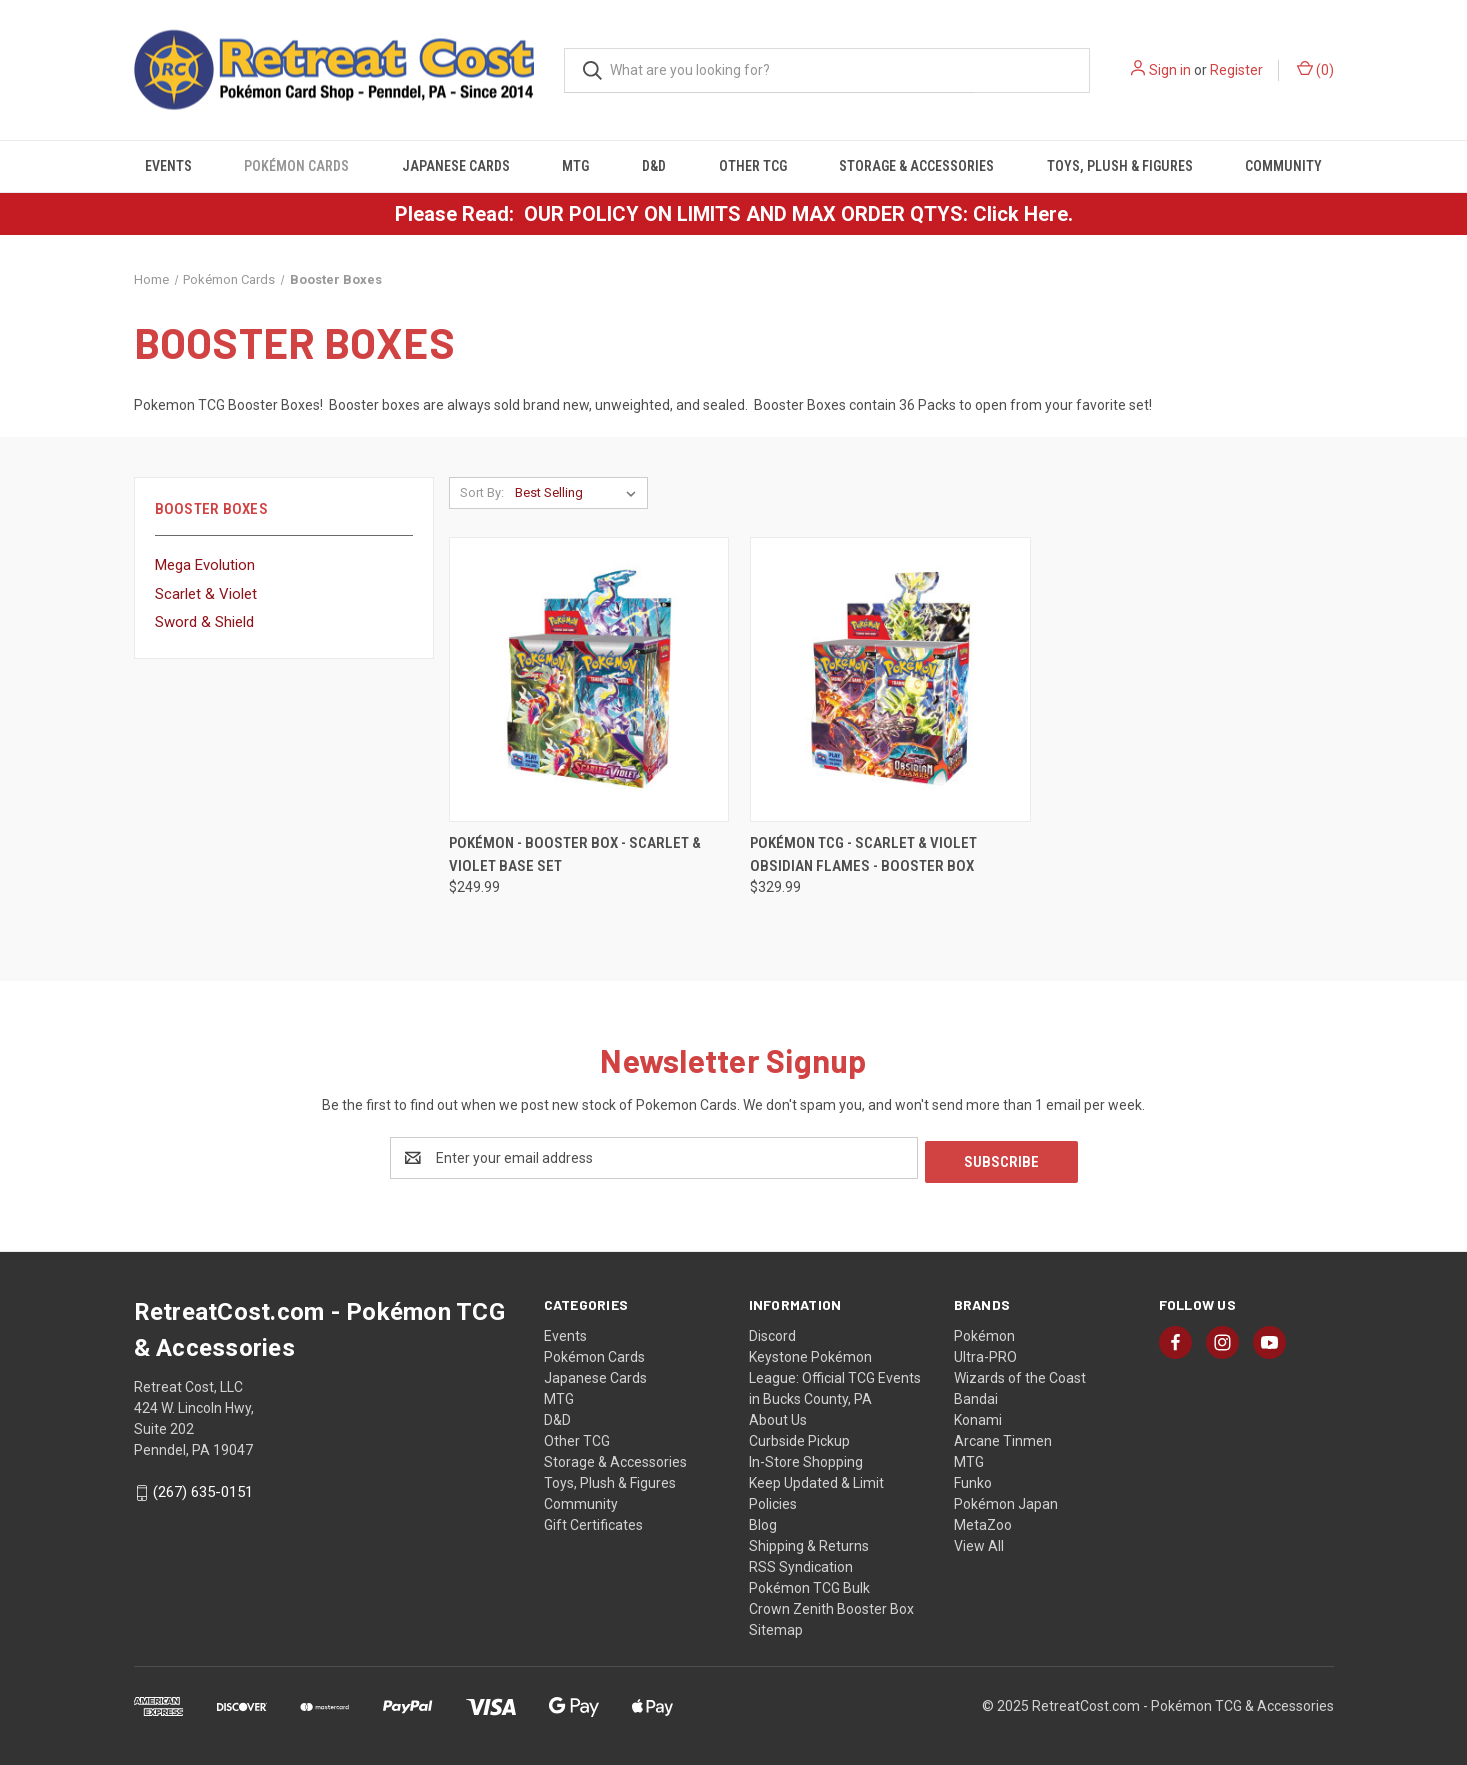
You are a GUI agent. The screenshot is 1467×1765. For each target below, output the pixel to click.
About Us (778, 1416)
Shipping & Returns (809, 1542)
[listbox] (579, 493)
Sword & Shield (204, 622)
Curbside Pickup (799, 1437)
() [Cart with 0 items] (1315, 69)
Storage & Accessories (916, 166)
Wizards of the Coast (1020, 1374)
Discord (772, 1332)
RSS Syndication (801, 1563)
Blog (763, 1521)
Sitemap (776, 1626)
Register (1236, 70)
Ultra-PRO (985, 1353)
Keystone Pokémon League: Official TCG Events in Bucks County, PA (835, 1374)
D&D (654, 166)
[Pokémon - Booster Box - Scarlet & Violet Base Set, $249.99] (589, 679)
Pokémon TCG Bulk (809, 1584)
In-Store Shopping (806, 1458)
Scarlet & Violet (206, 594)
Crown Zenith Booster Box (831, 1605)
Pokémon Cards (296, 166)
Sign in (1170, 70)
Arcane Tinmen (1003, 1437)
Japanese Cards (456, 166)
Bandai (976, 1395)
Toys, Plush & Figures (1120, 166)
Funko (973, 1479)
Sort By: (482, 492)
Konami (978, 1416)
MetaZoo (983, 1521)
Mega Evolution (205, 565)
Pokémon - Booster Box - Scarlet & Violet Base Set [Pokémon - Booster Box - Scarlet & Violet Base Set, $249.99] (575, 854)
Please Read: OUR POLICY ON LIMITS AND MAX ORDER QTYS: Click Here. (734, 214)
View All (979, 1542)
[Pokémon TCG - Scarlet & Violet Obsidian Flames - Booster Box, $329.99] (890, 679)
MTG (575, 166)
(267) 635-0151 (203, 1489)
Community (1283, 166)
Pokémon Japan (1006, 1500)
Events (168, 166)
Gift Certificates (593, 1521)
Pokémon (984, 1332)
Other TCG (753, 166)
